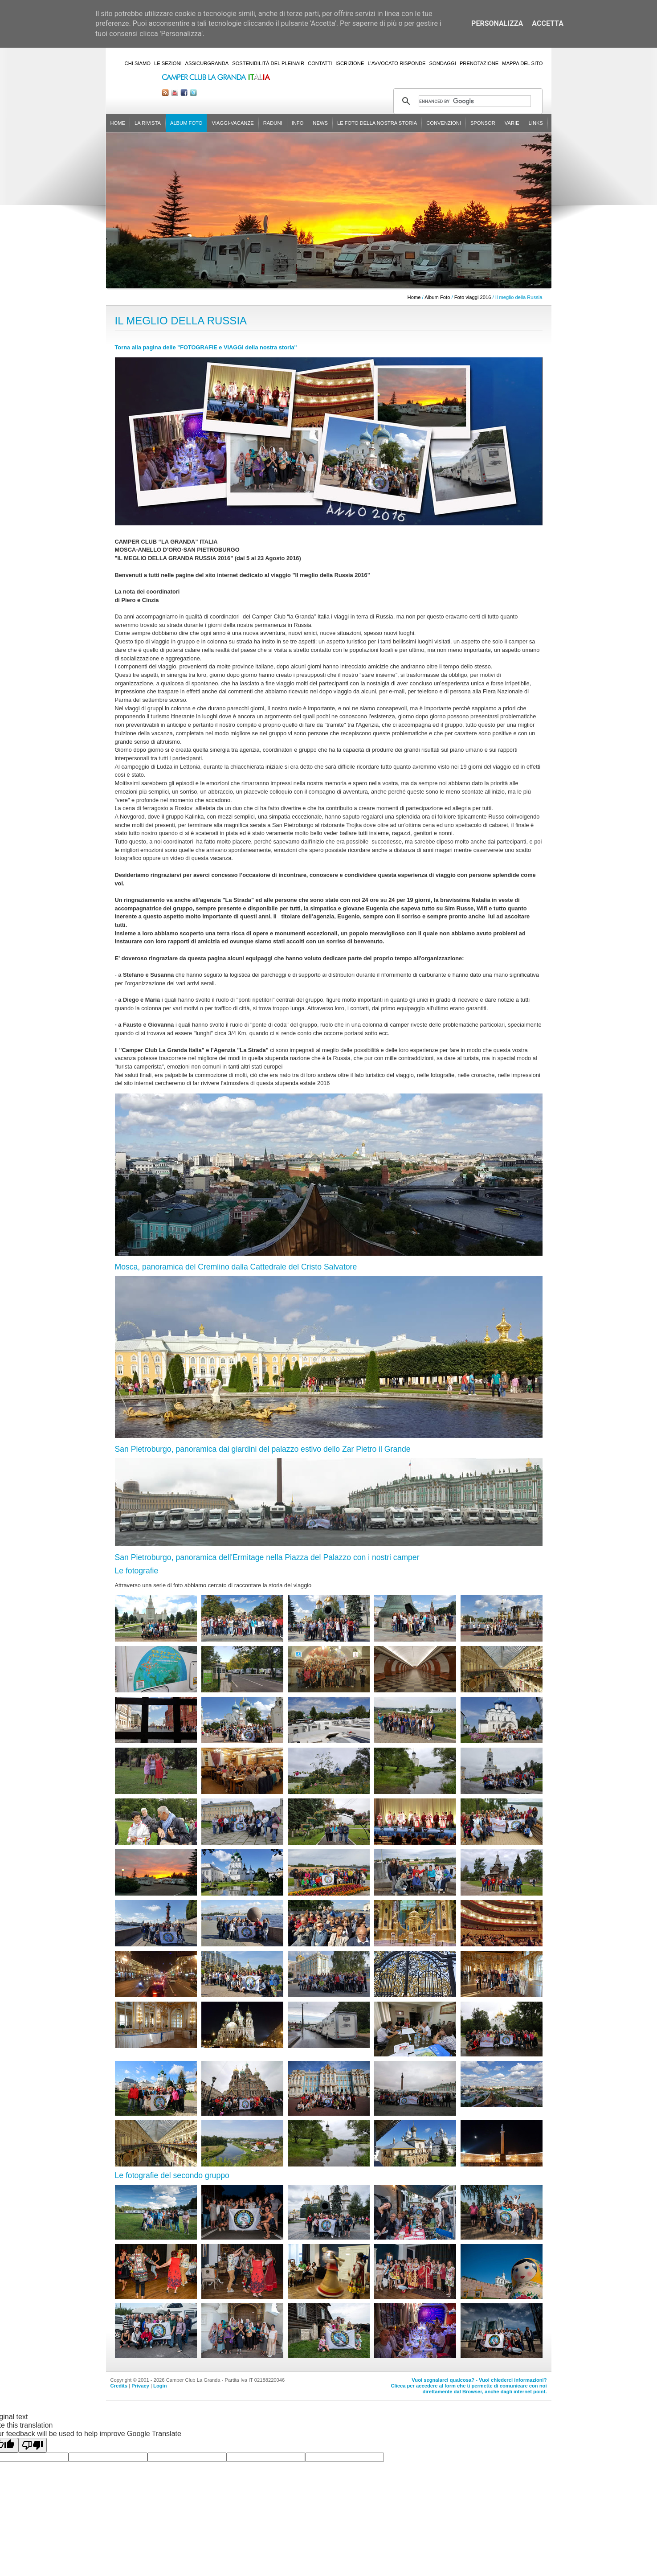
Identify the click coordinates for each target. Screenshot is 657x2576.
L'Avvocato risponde (396, 63)
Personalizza (497, 23)
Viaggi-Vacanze (232, 123)
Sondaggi (442, 63)
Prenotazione (479, 63)
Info (298, 123)
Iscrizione (349, 63)
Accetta (547, 23)
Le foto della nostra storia (377, 123)
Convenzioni (443, 123)
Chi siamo (138, 63)
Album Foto (186, 123)
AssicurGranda (207, 63)
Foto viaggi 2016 (472, 297)
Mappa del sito (522, 63)
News (320, 123)
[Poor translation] (32, 2445)
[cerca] (475, 101)
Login (160, 2385)
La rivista (148, 123)
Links (536, 123)
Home (118, 123)
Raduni (272, 123)
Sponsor (482, 123)
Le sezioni (168, 63)
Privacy (140, 2385)
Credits (119, 2385)
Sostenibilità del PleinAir (268, 63)
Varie (512, 123)
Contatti (320, 63)
